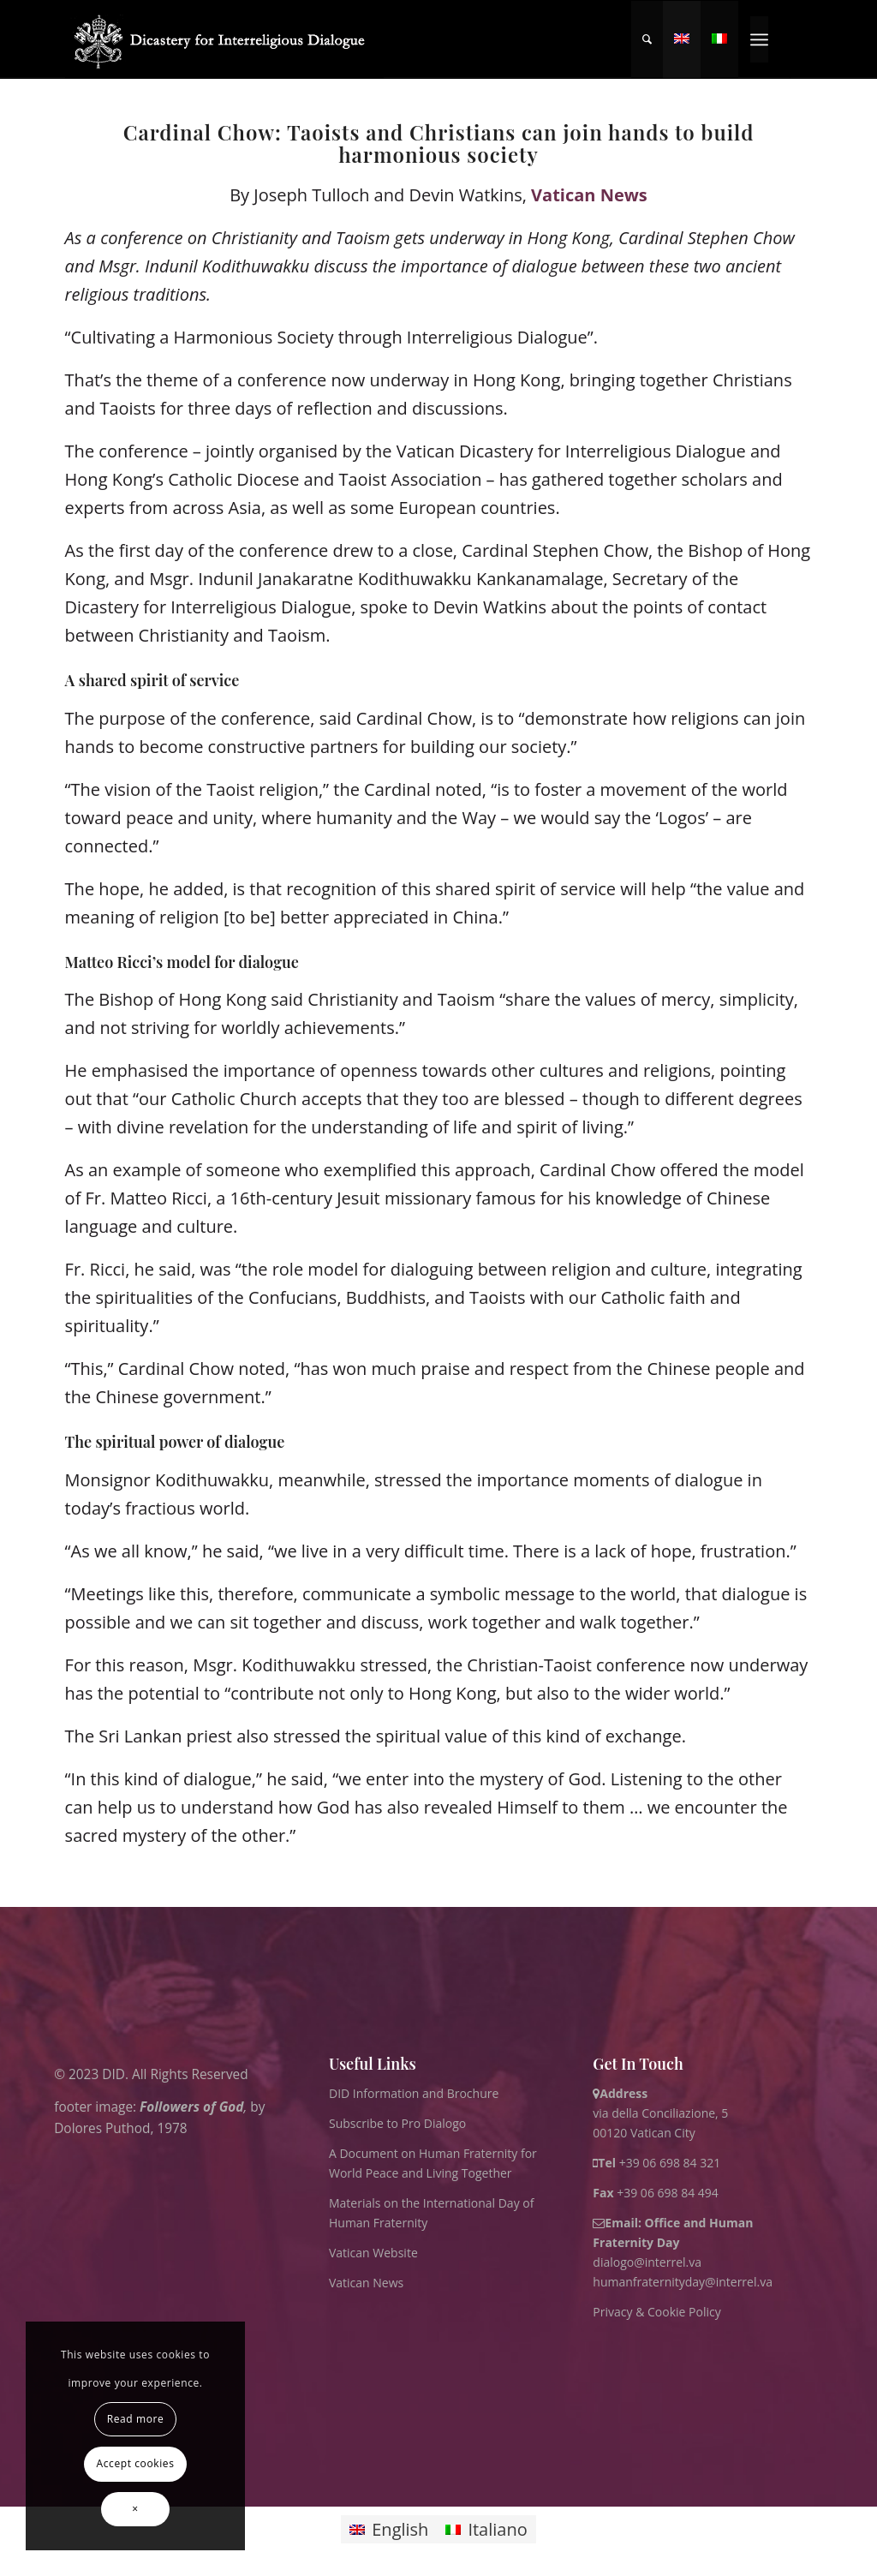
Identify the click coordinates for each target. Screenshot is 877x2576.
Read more (135, 2419)
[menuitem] (647, 39)
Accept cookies (136, 2463)
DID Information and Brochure (413, 2093)
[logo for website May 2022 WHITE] (225, 39)
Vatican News (589, 194)
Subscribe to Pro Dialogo (397, 2123)
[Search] (647, 39)
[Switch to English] (389, 2529)
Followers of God (191, 2107)
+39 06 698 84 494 (656, 2193)
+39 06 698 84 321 (670, 2163)
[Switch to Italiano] (486, 2529)
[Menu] (759, 39)
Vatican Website (373, 2252)
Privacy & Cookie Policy (656, 2312)
